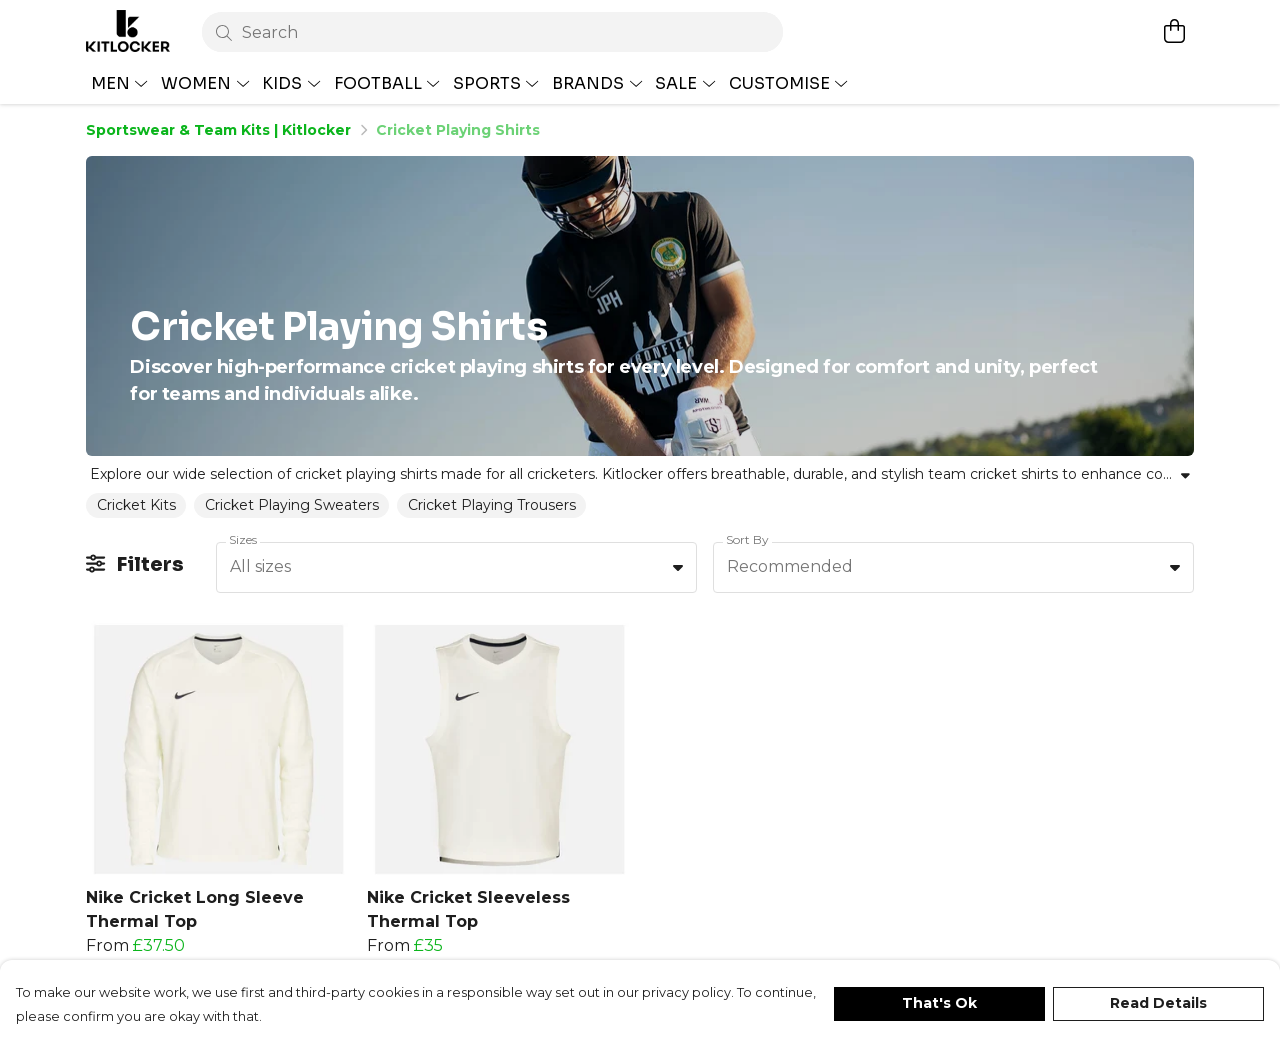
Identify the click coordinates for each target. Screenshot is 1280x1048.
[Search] (492, 32)
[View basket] (1174, 31)
